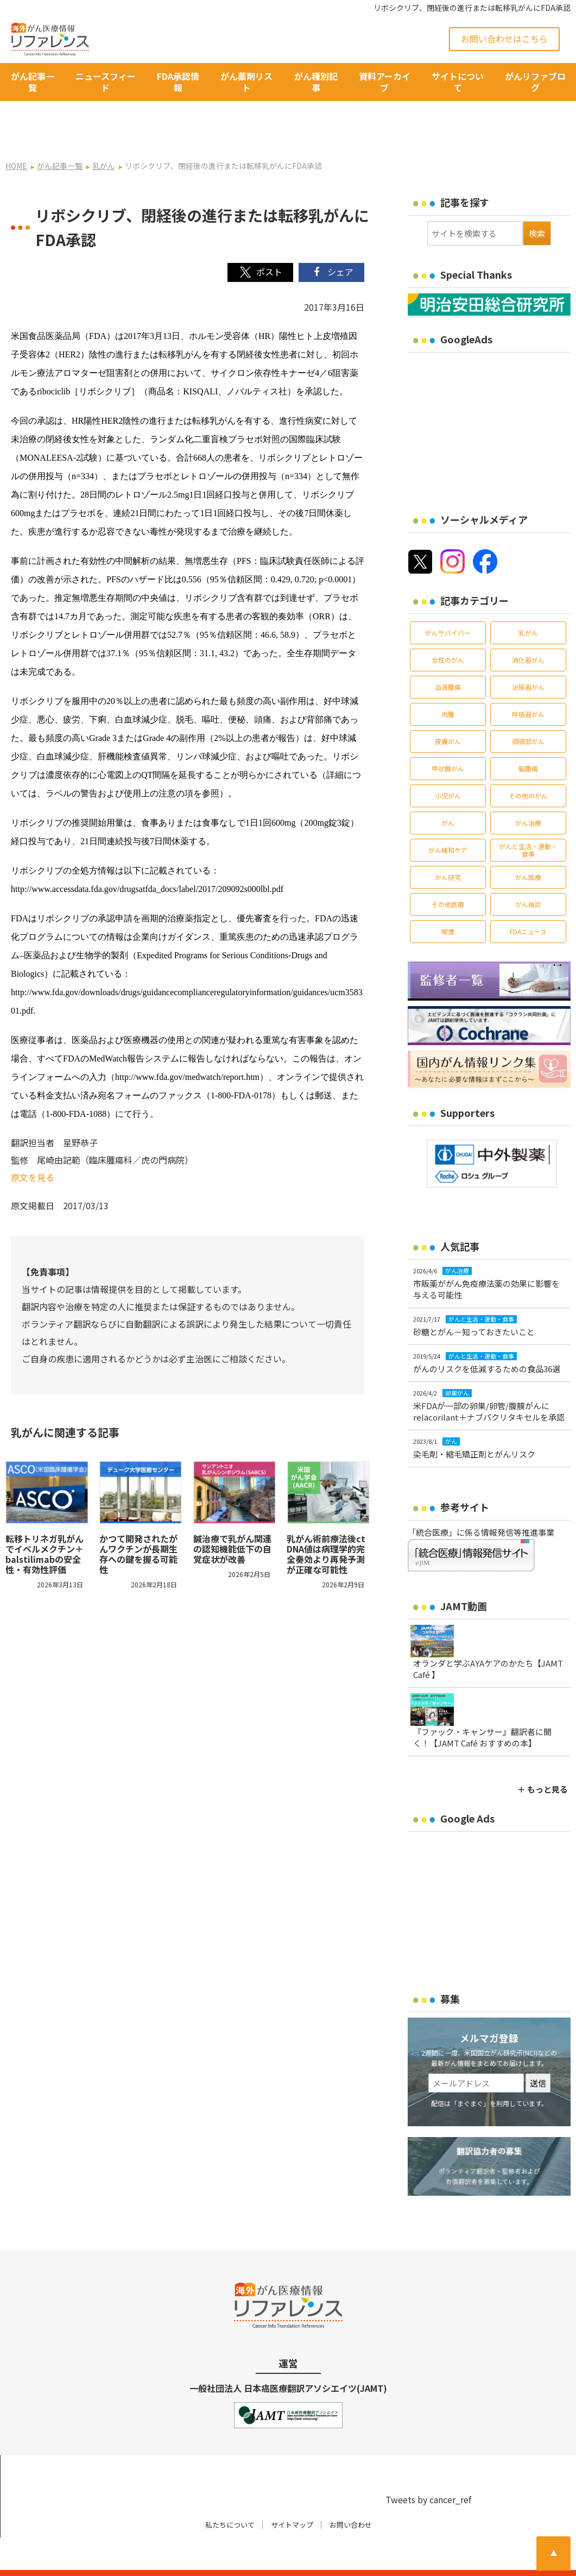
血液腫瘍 (448, 656)
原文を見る (32, 1146)
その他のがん (528, 765)
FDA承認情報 (178, 82)
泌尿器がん (528, 656)
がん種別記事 (316, 82)
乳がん (528, 602)
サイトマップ (292, 2494)
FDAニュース (528, 901)
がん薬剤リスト (246, 82)
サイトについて (458, 82)
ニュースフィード (105, 82)
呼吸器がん (528, 683)
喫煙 (447, 901)
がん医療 (528, 846)
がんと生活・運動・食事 (528, 819)
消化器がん (528, 629)
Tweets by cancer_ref (428, 2468)
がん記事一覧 (32, 82)
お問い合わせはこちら (504, 38)
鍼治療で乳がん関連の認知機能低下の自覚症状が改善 (232, 1518)
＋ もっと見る (542, 1758)
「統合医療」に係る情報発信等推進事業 (481, 1501)
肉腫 (447, 683)
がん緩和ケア (447, 819)
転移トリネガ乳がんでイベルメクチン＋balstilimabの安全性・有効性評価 (44, 1523)
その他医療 (448, 873)
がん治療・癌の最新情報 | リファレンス (129, 2558)
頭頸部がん (528, 710)
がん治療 (528, 792)
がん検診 (528, 873)
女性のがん (448, 629)
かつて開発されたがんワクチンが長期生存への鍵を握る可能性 (138, 1523)
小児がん (448, 765)
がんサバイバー (448, 602)
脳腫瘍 (528, 738)
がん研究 (448, 846)
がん (447, 792)
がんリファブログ (535, 82)
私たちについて (230, 2494)
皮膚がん (448, 710)
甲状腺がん (448, 738)
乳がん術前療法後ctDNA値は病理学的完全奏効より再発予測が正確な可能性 (326, 1523)
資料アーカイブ (384, 82)
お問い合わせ (351, 2494)
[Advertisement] (492, 395)
